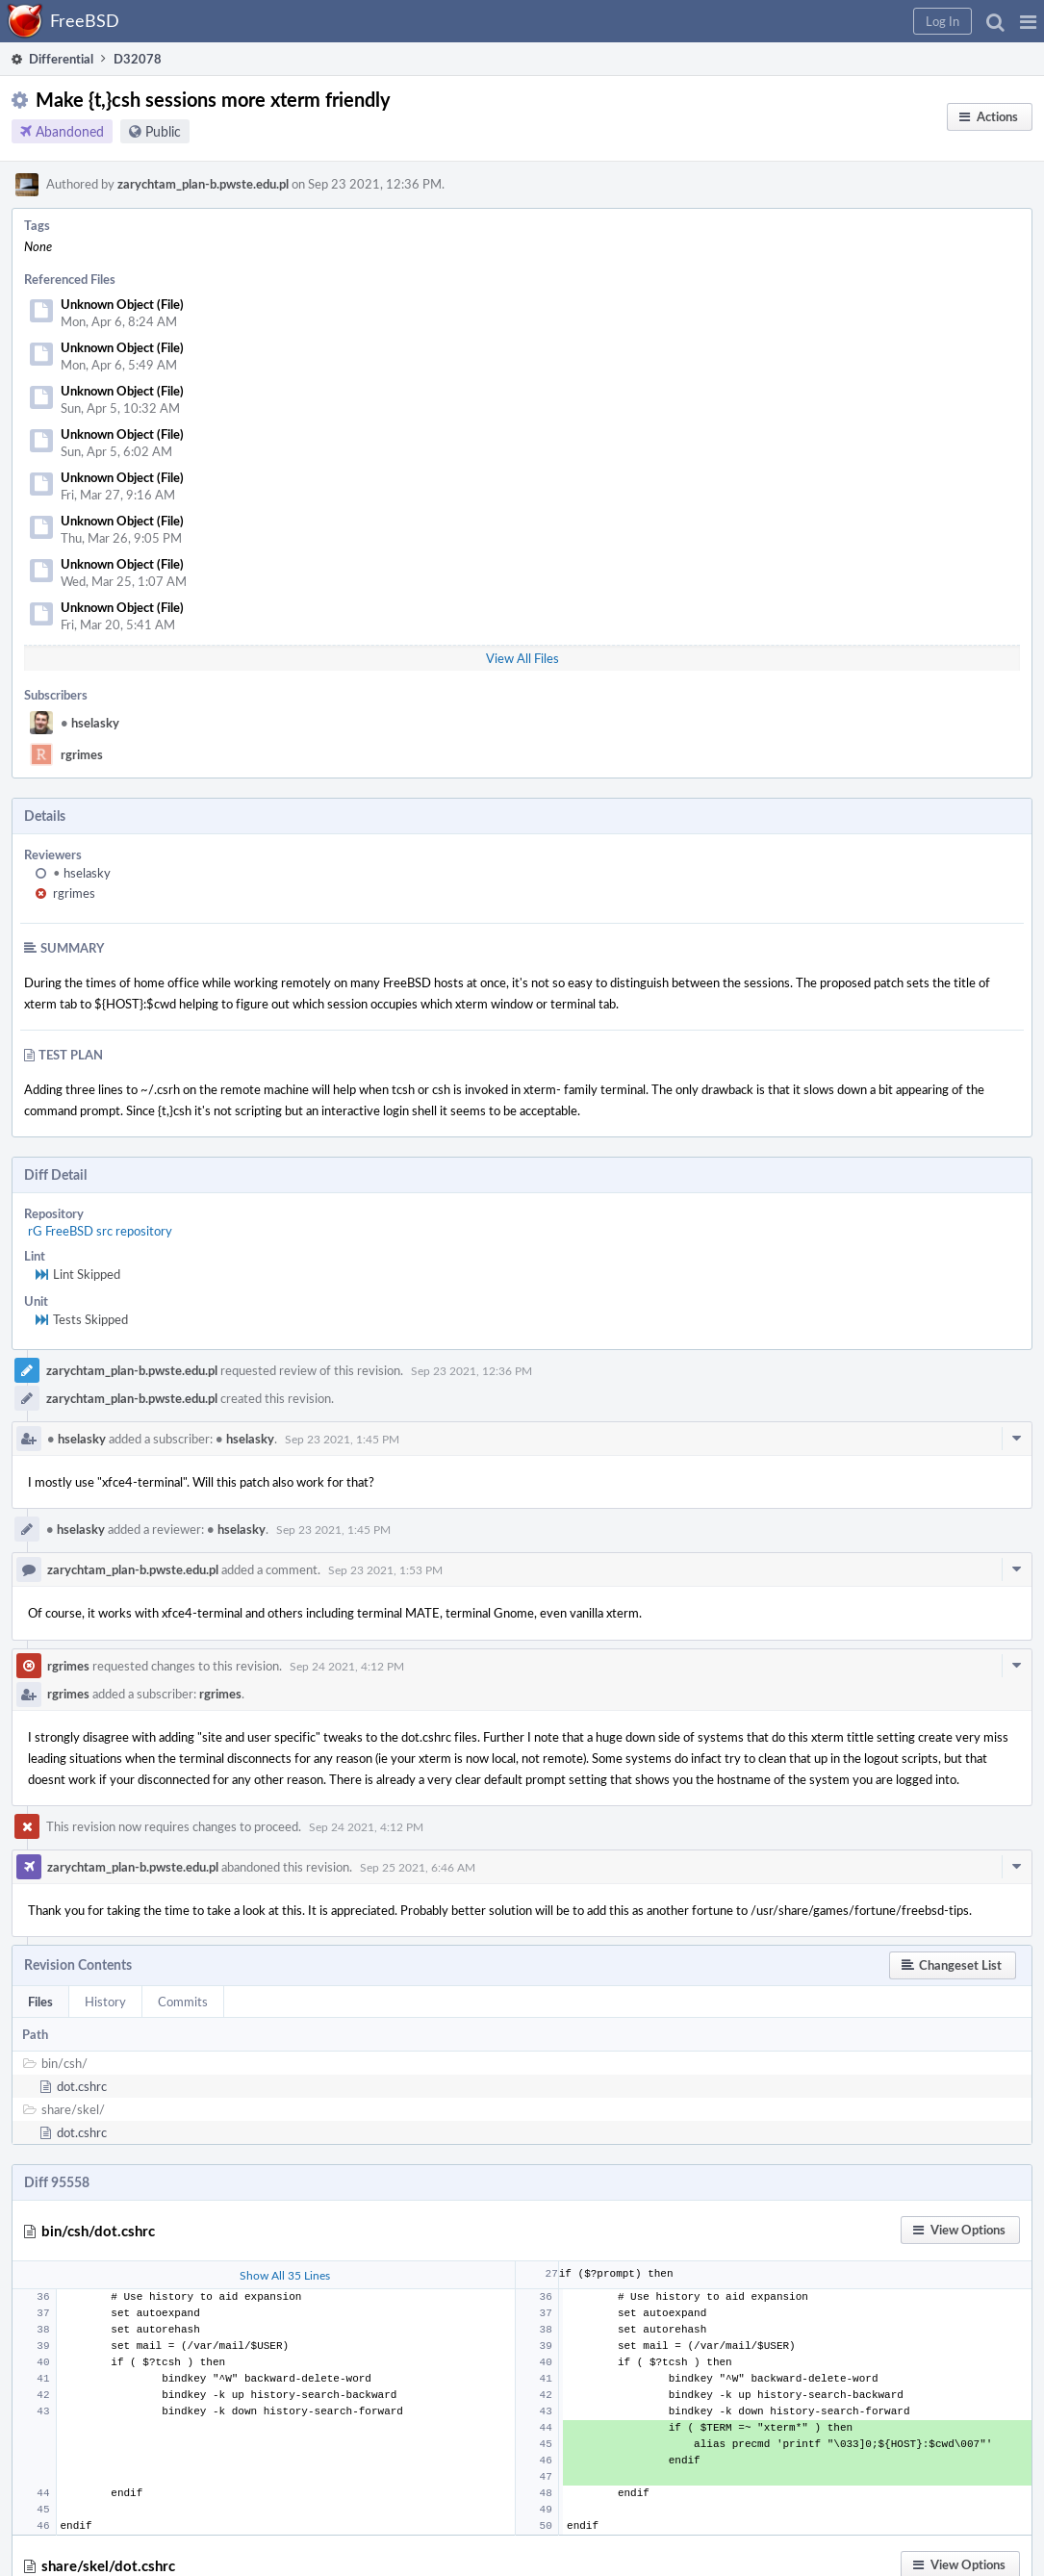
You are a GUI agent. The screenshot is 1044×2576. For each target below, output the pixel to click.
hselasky (90, 722)
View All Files (522, 658)
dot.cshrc (82, 2086)
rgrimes (82, 754)
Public (163, 131)
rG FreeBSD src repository (100, 1230)
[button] (1028, 21)
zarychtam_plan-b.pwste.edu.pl (203, 183)
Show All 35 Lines (285, 2275)
